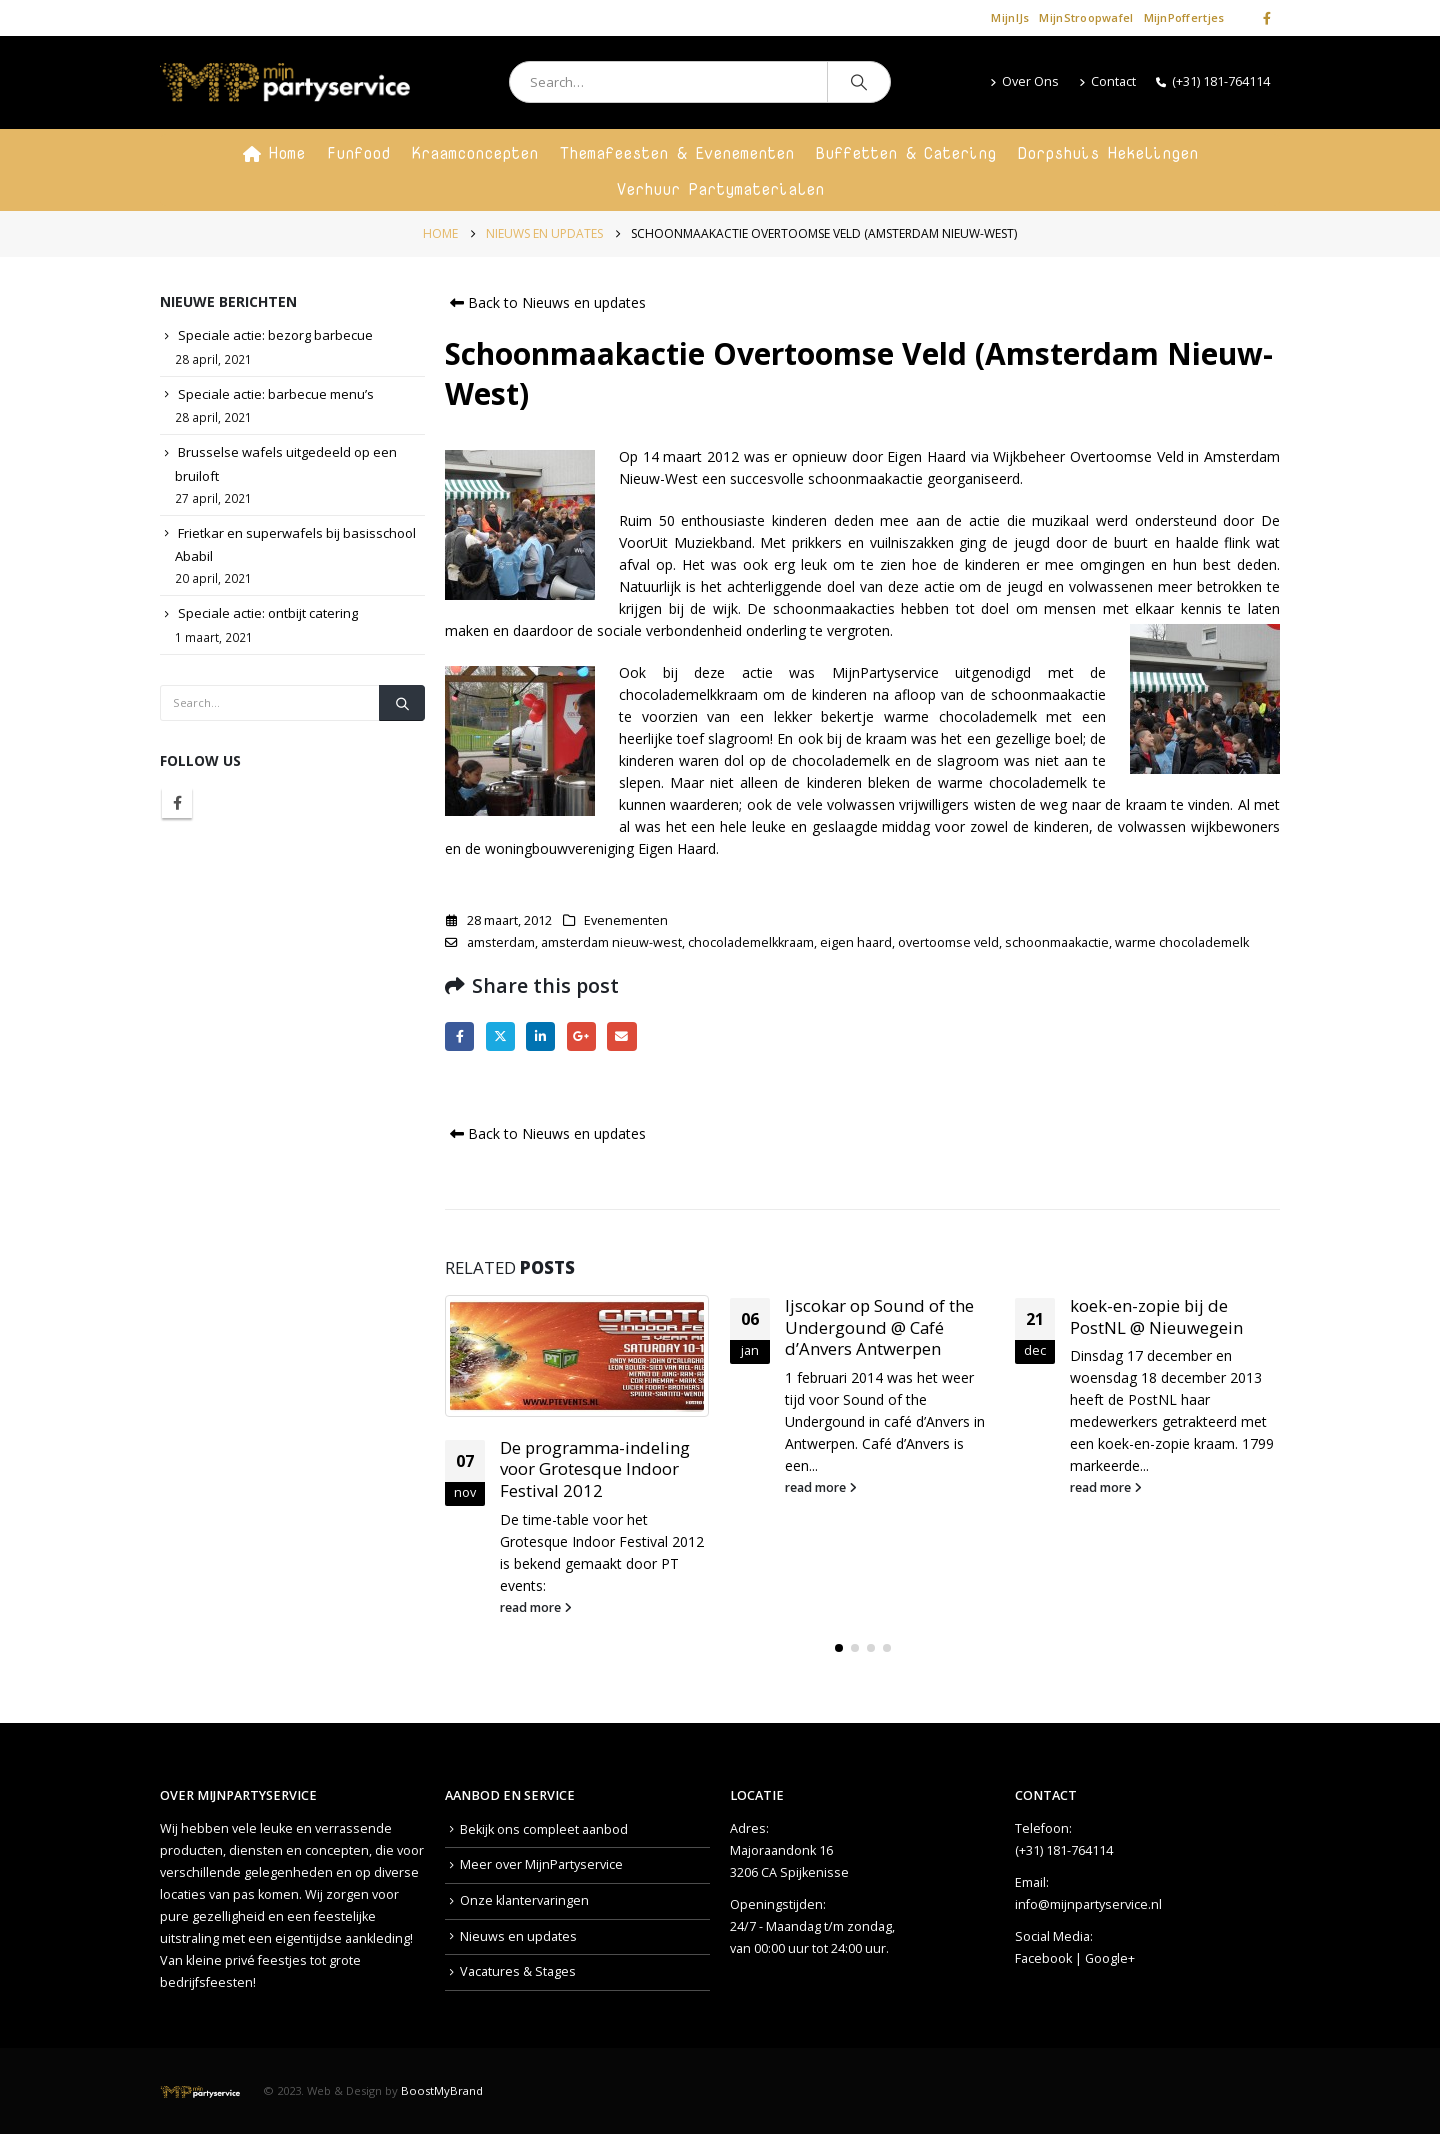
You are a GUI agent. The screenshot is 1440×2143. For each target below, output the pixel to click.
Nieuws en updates (518, 1936)
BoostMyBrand (442, 2090)
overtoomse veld (948, 942)
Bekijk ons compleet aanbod (544, 1829)
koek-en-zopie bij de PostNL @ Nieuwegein (1156, 1316)
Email (621, 1036)
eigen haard (856, 942)
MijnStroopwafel (1086, 17)
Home (274, 153)
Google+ (1110, 1958)
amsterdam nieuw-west (611, 942)
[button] (839, 1648)
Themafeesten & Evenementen (677, 153)
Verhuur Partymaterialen (720, 189)
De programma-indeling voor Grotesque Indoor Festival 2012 (595, 1469)
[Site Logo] (285, 82)
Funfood (358, 153)
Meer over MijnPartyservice (541, 1864)
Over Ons (1024, 81)
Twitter (500, 1036)
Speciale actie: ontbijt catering (268, 613)
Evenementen (626, 920)
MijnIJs (1010, 17)
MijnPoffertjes (1184, 17)
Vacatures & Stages (518, 1971)
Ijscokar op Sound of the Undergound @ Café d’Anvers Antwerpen (879, 1327)
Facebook (459, 1036)
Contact (1107, 81)
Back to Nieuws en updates (545, 302)
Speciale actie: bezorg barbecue (275, 335)
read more (536, 1607)
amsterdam (501, 942)
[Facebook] (1267, 18)
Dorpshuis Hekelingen (1108, 153)
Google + (581, 1036)
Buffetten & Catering (906, 153)
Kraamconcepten (475, 153)
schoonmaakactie (1057, 942)
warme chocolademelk (1182, 942)
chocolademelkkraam (751, 942)
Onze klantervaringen (524, 1900)
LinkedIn (540, 1036)
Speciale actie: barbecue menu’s (276, 394)
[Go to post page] (577, 1356)
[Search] (859, 82)
